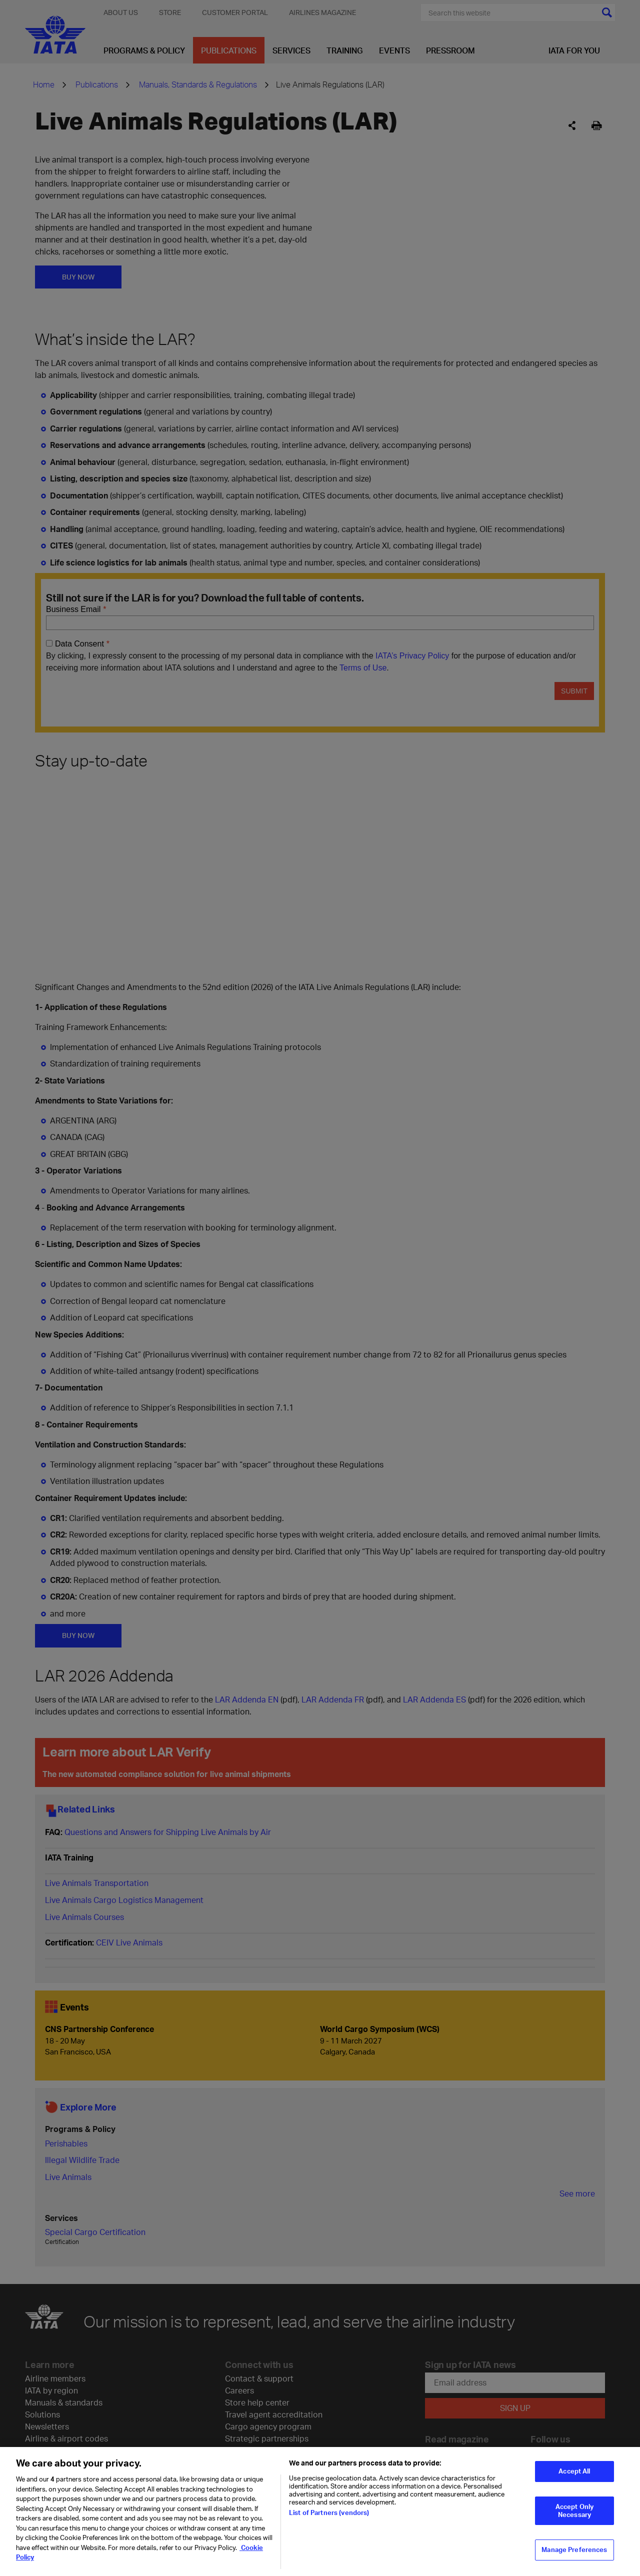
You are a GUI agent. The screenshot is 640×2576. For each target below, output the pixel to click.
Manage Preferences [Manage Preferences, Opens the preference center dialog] (574, 2550)
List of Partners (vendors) (329, 2512)
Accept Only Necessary (575, 2510)
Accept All (574, 2471)
